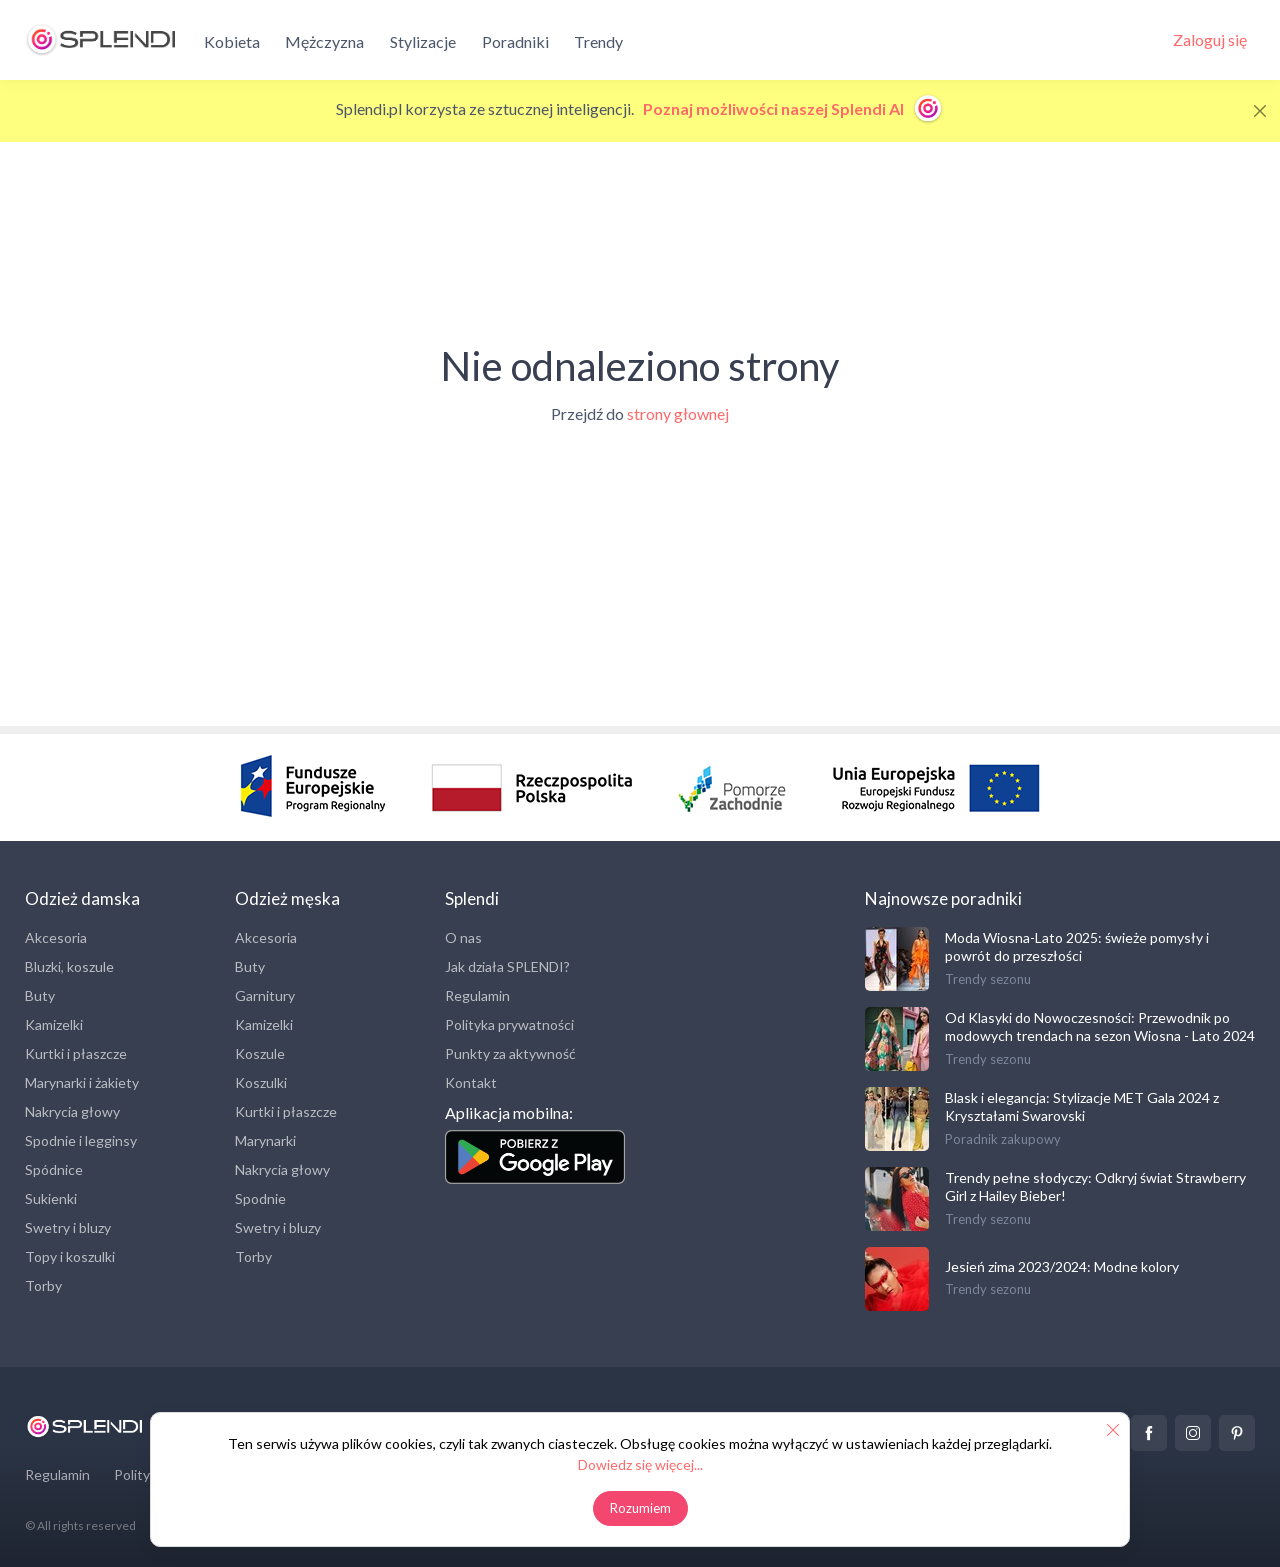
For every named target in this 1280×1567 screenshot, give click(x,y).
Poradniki (515, 41)
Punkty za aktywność (510, 1053)
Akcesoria (56, 937)
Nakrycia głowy (72, 1111)
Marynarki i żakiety (82, 1082)
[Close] (1260, 111)
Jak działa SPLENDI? (507, 966)
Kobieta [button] (232, 41)
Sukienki (51, 1198)
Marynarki (265, 1140)
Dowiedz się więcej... (640, 1464)
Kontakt (471, 1082)
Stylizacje (423, 41)
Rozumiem (640, 1508)
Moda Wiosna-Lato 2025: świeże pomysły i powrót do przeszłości (1077, 946)
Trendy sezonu (988, 979)
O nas (463, 937)
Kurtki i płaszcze (76, 1053)
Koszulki (261, 1082)
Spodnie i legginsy (81, 1140)
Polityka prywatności (509, 1024)
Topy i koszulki (70, 1256)
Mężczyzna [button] (324, 41)
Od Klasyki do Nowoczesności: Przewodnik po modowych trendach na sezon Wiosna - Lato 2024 (1100, 1026)
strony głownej (678, 413)
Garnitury (265, 995)
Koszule (260, 1053)
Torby (43, 1285)
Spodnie (260, 1198)
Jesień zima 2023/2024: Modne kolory (1062, 1266)
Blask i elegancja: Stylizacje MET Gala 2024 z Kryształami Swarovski (1082, 1106)
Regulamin (477, 995)
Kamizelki (54, 1024)
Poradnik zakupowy (1003, 1139)
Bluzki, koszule (69, 966)
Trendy (598, 41)
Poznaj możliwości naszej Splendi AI (793, 108)
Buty (40, 995)
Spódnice (54, 1169)
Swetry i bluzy (68, 1227)
